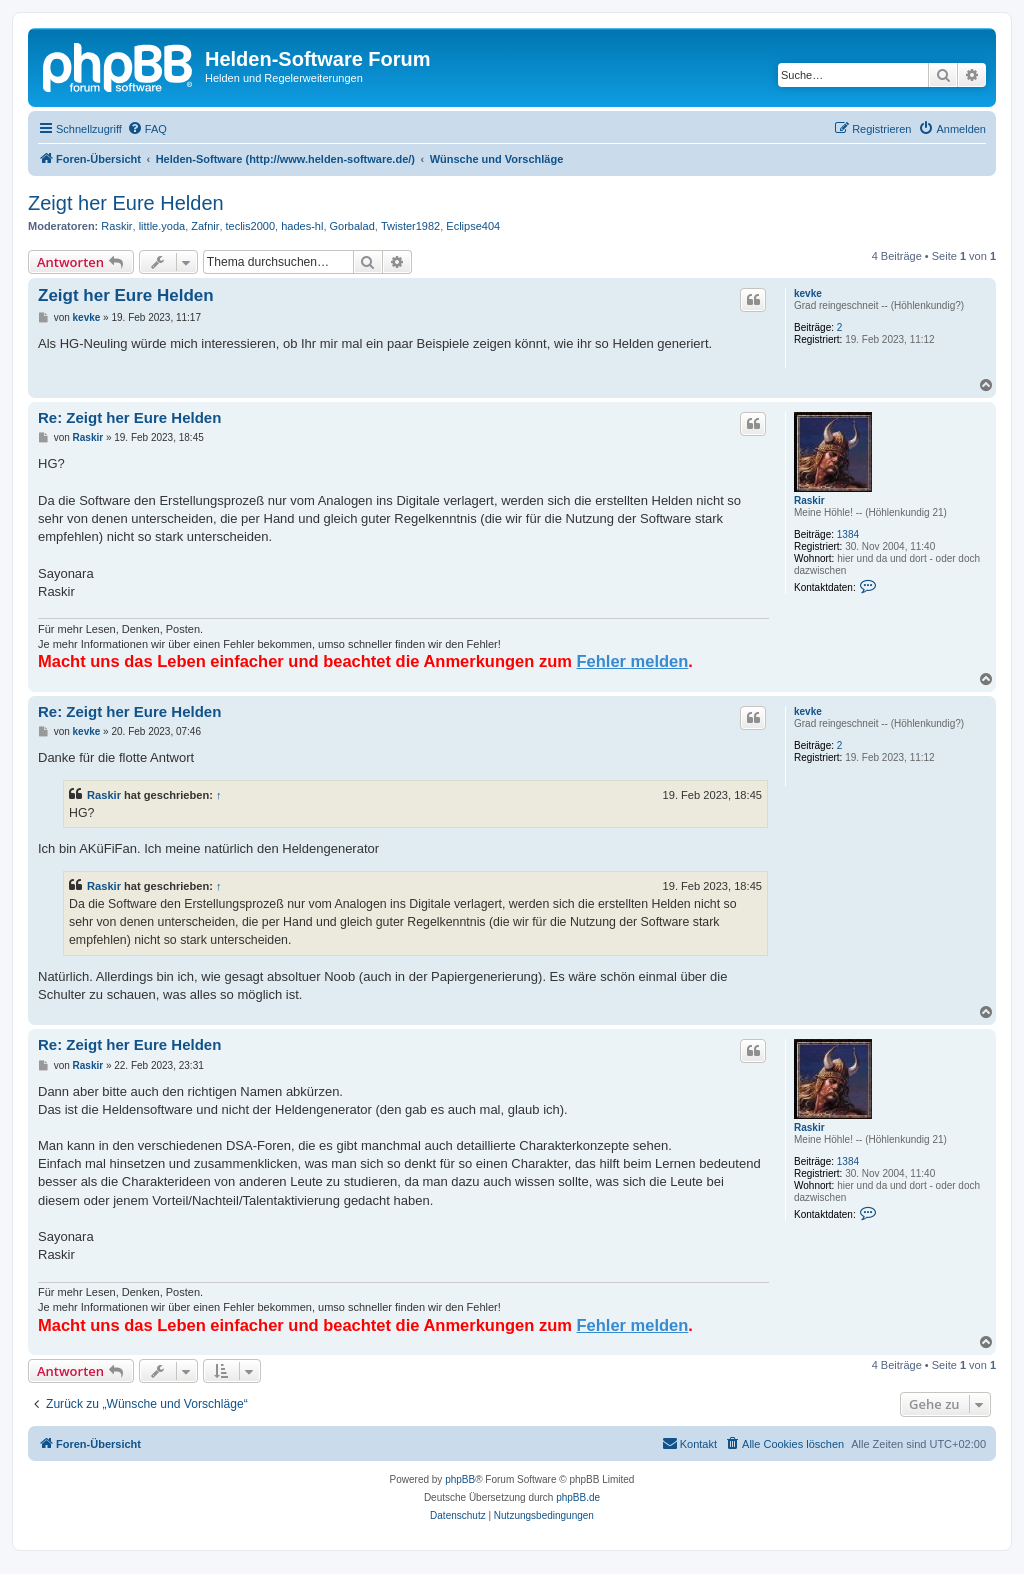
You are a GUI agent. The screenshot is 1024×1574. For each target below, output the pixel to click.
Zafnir (205, 226)
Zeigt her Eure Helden (126, 203)
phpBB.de (578, 1497)
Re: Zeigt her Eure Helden (129, 417)
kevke (808, 293)
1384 (848, 534)
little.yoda (162, 226)
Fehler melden (632, 661)
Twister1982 (410, 226)
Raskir (116, 226)
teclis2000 (251, 226)
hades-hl (302, 226)
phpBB (460, 1479)
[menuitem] (147, 129)
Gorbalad (352, 226)
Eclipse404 (473, 226)
